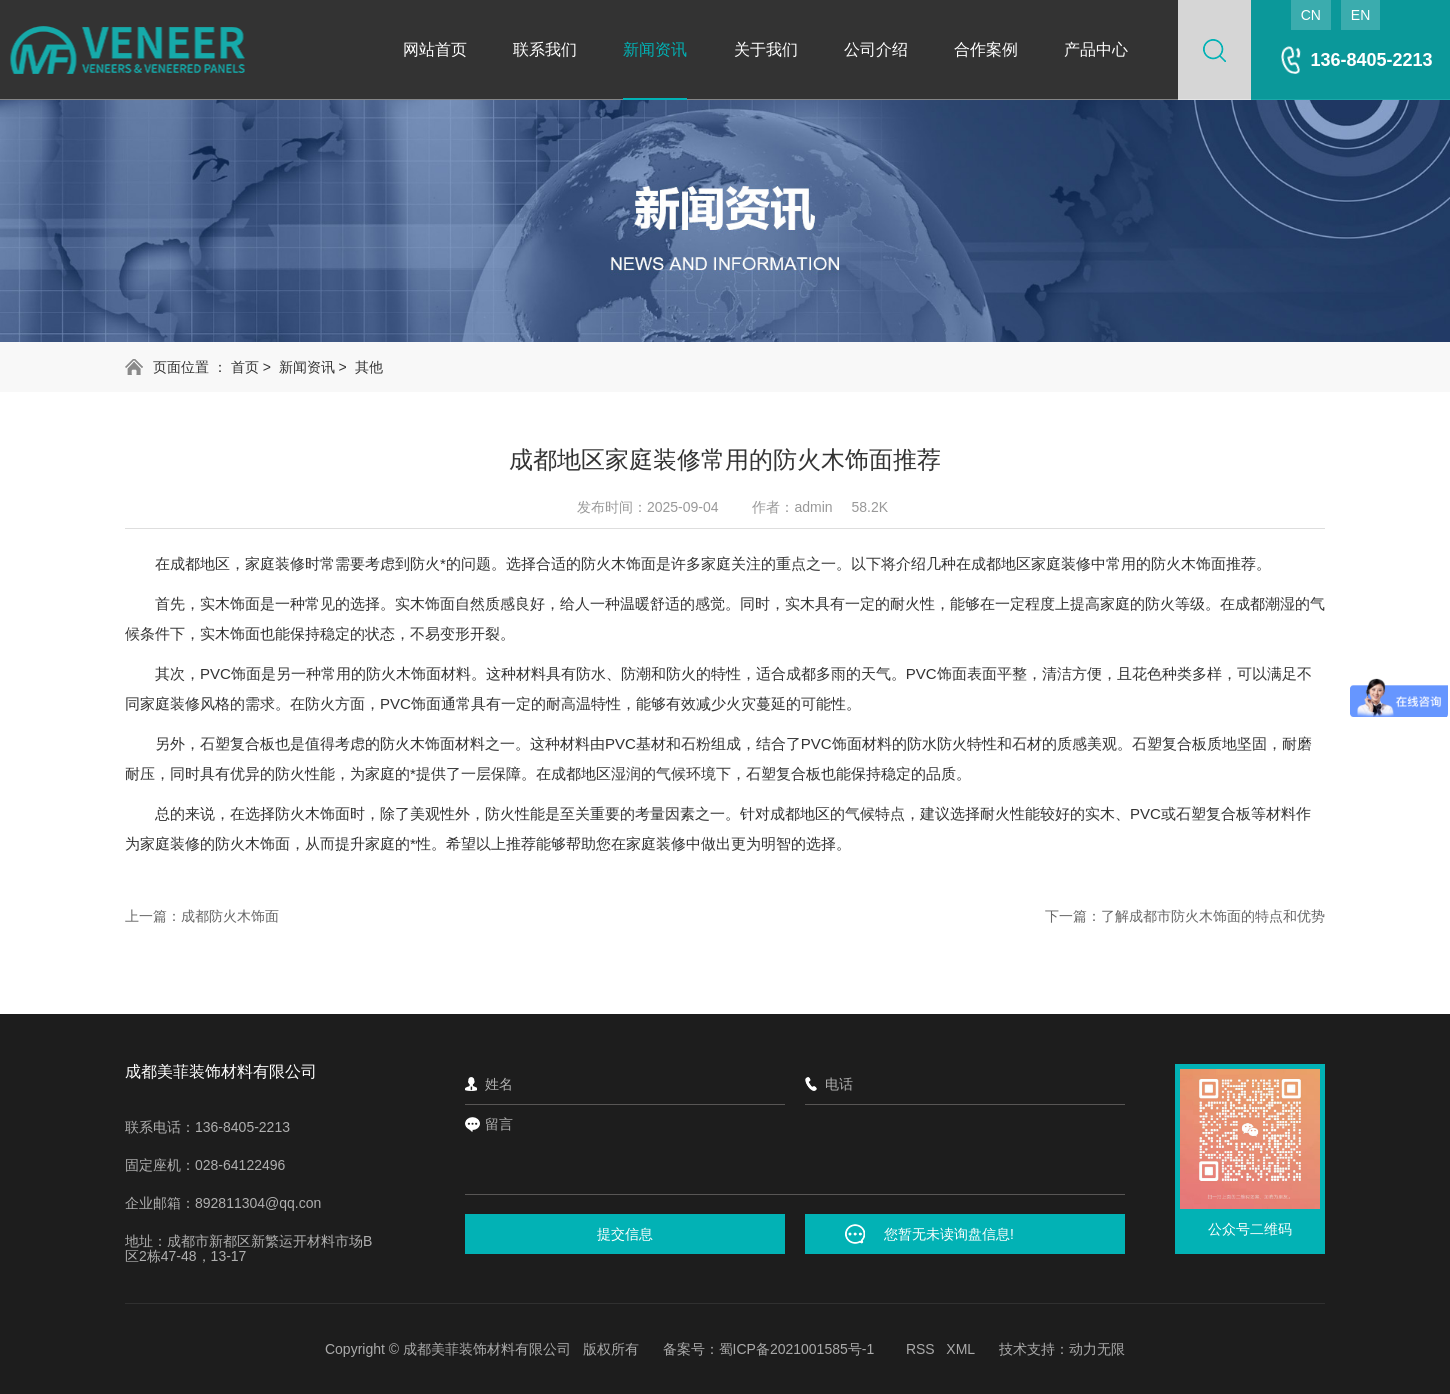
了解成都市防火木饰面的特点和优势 (1213, 916)
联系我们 (545, 49)
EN (1360, 15)
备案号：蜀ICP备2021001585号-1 (769, 1349)
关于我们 (766, 49)
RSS (920, 1349)
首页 (245, 367)
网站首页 (435, 49)
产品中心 (1096, 49)
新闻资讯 (655, 49)
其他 (369, 367)
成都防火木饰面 (230, 916)
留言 (795, 1154)
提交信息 (625, 1234)
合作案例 (986, 49)
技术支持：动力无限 (1062, 1349)
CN (1311, 15)
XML (960, 1349)
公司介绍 (876, 49)
